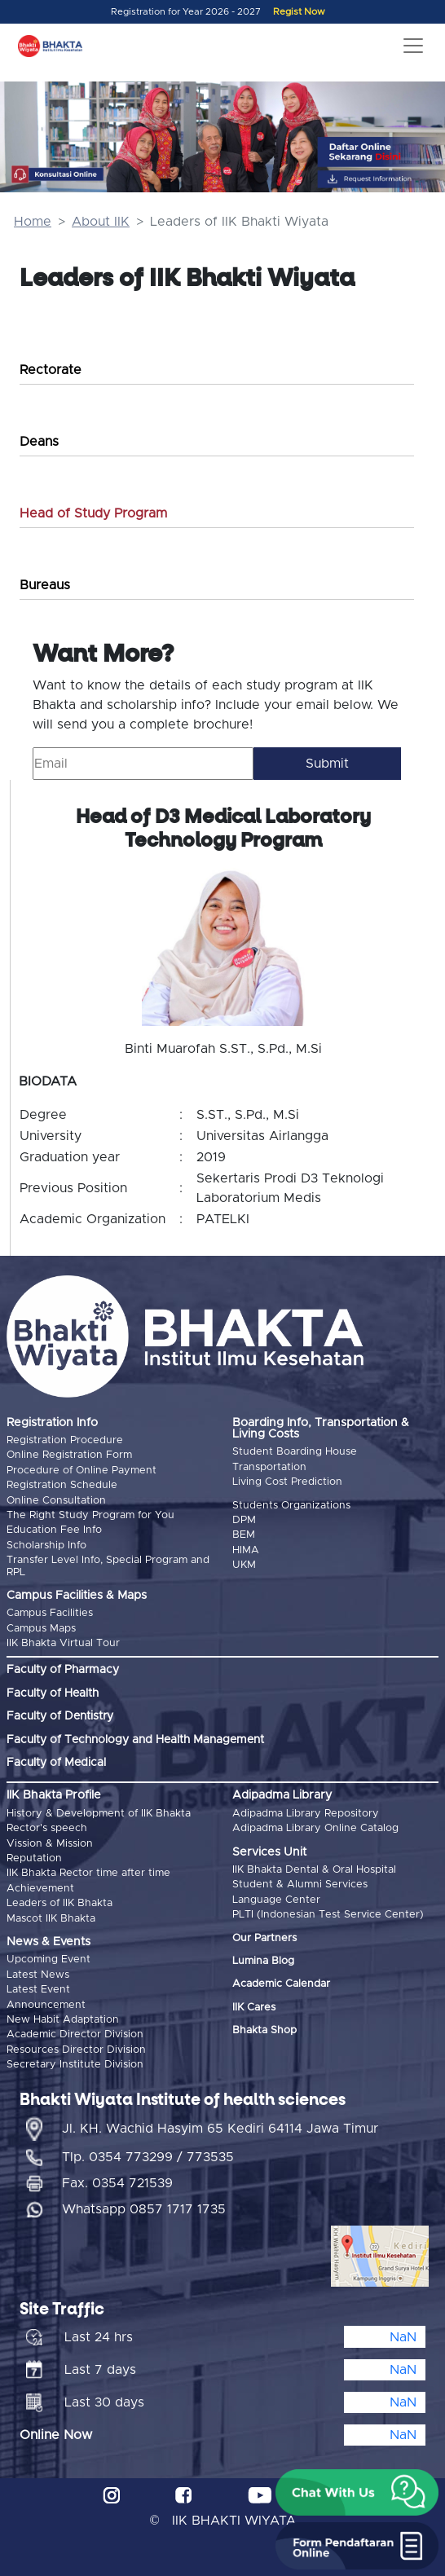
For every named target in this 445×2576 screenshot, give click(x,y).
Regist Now (299, 11)
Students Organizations (291, 1505)
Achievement (40, 1888)
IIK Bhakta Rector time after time (88, 1873)
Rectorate (51, 369)
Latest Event (38, 1989)
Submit (327, 763)
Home (32, 221)
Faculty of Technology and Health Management (135, 1740)
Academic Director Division (75, 2034)
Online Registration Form (69, 1455)
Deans (39, 441)
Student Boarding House (294, 1452)
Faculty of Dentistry (60, 1716)
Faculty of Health (53, 1693)
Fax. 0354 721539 (117, 2183)
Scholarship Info (46, 1545)
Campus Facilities (50, 1613)
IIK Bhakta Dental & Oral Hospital (314, 1870)
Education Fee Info (54, 1530)
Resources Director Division (76, 2050)
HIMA (245, 1550)
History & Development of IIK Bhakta (99, 1813)
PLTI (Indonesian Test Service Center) (328, 1914)
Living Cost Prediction (287, 1482)
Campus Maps (41, 1628)
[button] (356, 2493)
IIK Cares (253, 2007)
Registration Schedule (62, 1485)
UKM (244, 1565)
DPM (244, 1520)
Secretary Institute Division (75, 2064)
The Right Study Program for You (90, 1515)
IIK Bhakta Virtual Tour (63, 1643)
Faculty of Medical (56, 1762)
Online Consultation (56, 1500)
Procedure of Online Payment (81, 1470)
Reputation (34, 1858)
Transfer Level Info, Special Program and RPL (108, 1566)
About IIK (101, 221)
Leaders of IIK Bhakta (59, 1903)
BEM (243, 1535)
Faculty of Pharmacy (63, 1670)
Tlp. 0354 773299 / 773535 (148, 2157)
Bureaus (45, 585)
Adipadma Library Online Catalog (315, 1828)
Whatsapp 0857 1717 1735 (144, 2209)
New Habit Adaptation (63, 2020)
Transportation (269, 1467)
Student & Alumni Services (300, 1884)
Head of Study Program (93, 513)
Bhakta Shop (264, 2030)
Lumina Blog (263, 1961)
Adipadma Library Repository (305, 1813)
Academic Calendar (281, 1984)
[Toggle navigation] (413, 45)
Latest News (38, 1975)
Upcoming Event (48, 1959)
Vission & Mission (50, 1843)
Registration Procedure (65, 1440)
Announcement (46, 2005)
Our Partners (264, 1938)
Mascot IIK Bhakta (51, 1918)
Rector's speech (47, 1828)
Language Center (276, 1900)
